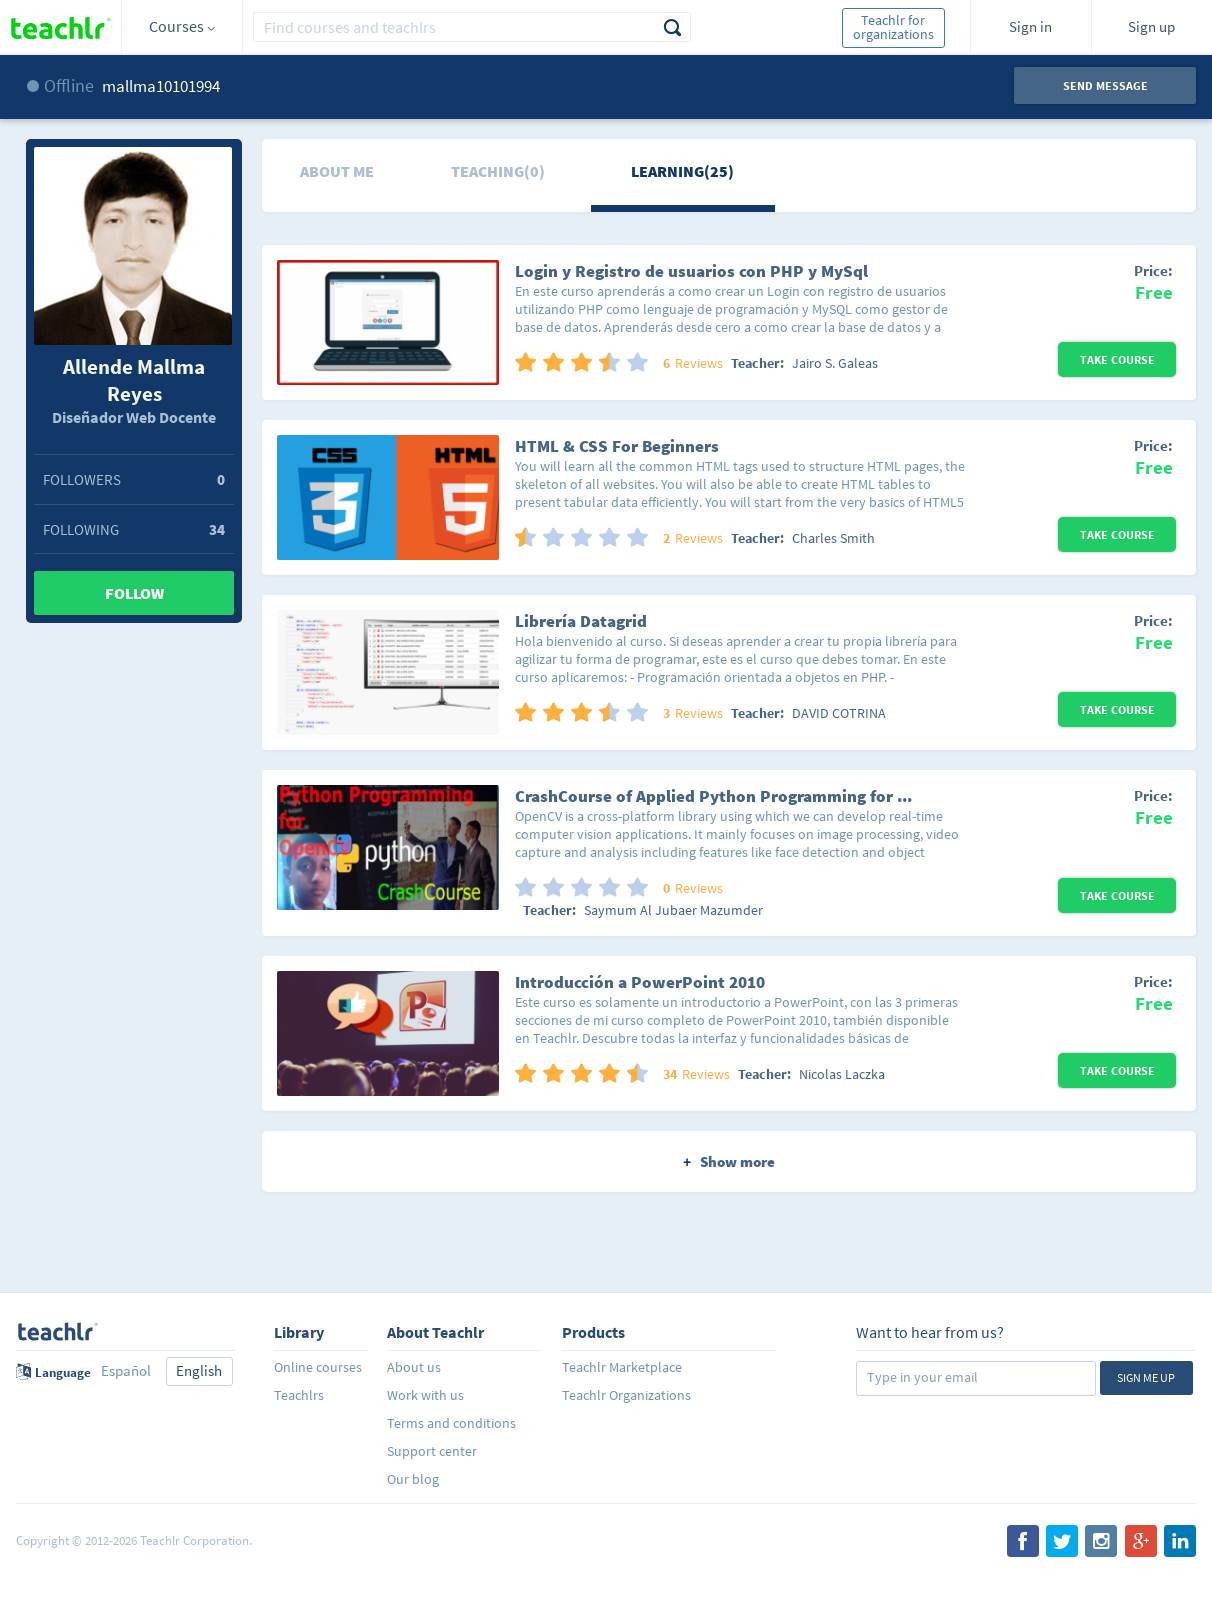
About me (337, 171)
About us (414, 1367)
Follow (134, 593)
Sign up (1151, 26)
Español (126, 1370)
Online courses (318, 1367)
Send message (1105, 85)
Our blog (413, 1479)
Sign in (1030, 26)
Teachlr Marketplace (622, 1367)
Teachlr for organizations (893, 27)
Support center (432, 1451)
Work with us (425, 1395)
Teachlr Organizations (626, 1395)
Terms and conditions (451, 1423)
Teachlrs (299, 1395)
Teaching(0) (498, 171)
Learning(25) (682, 171)
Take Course (1117, 359)
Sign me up (1146, 1377)
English (199, 1370)
